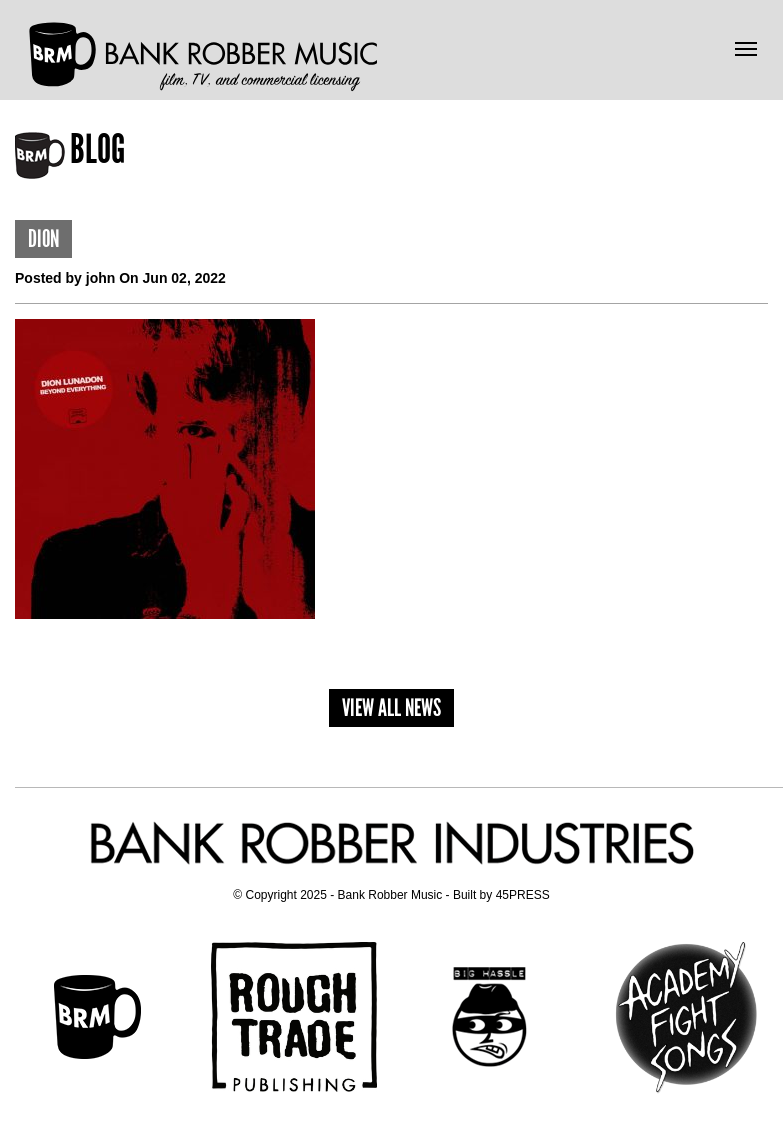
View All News (391, 707)
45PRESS (523, 895)
